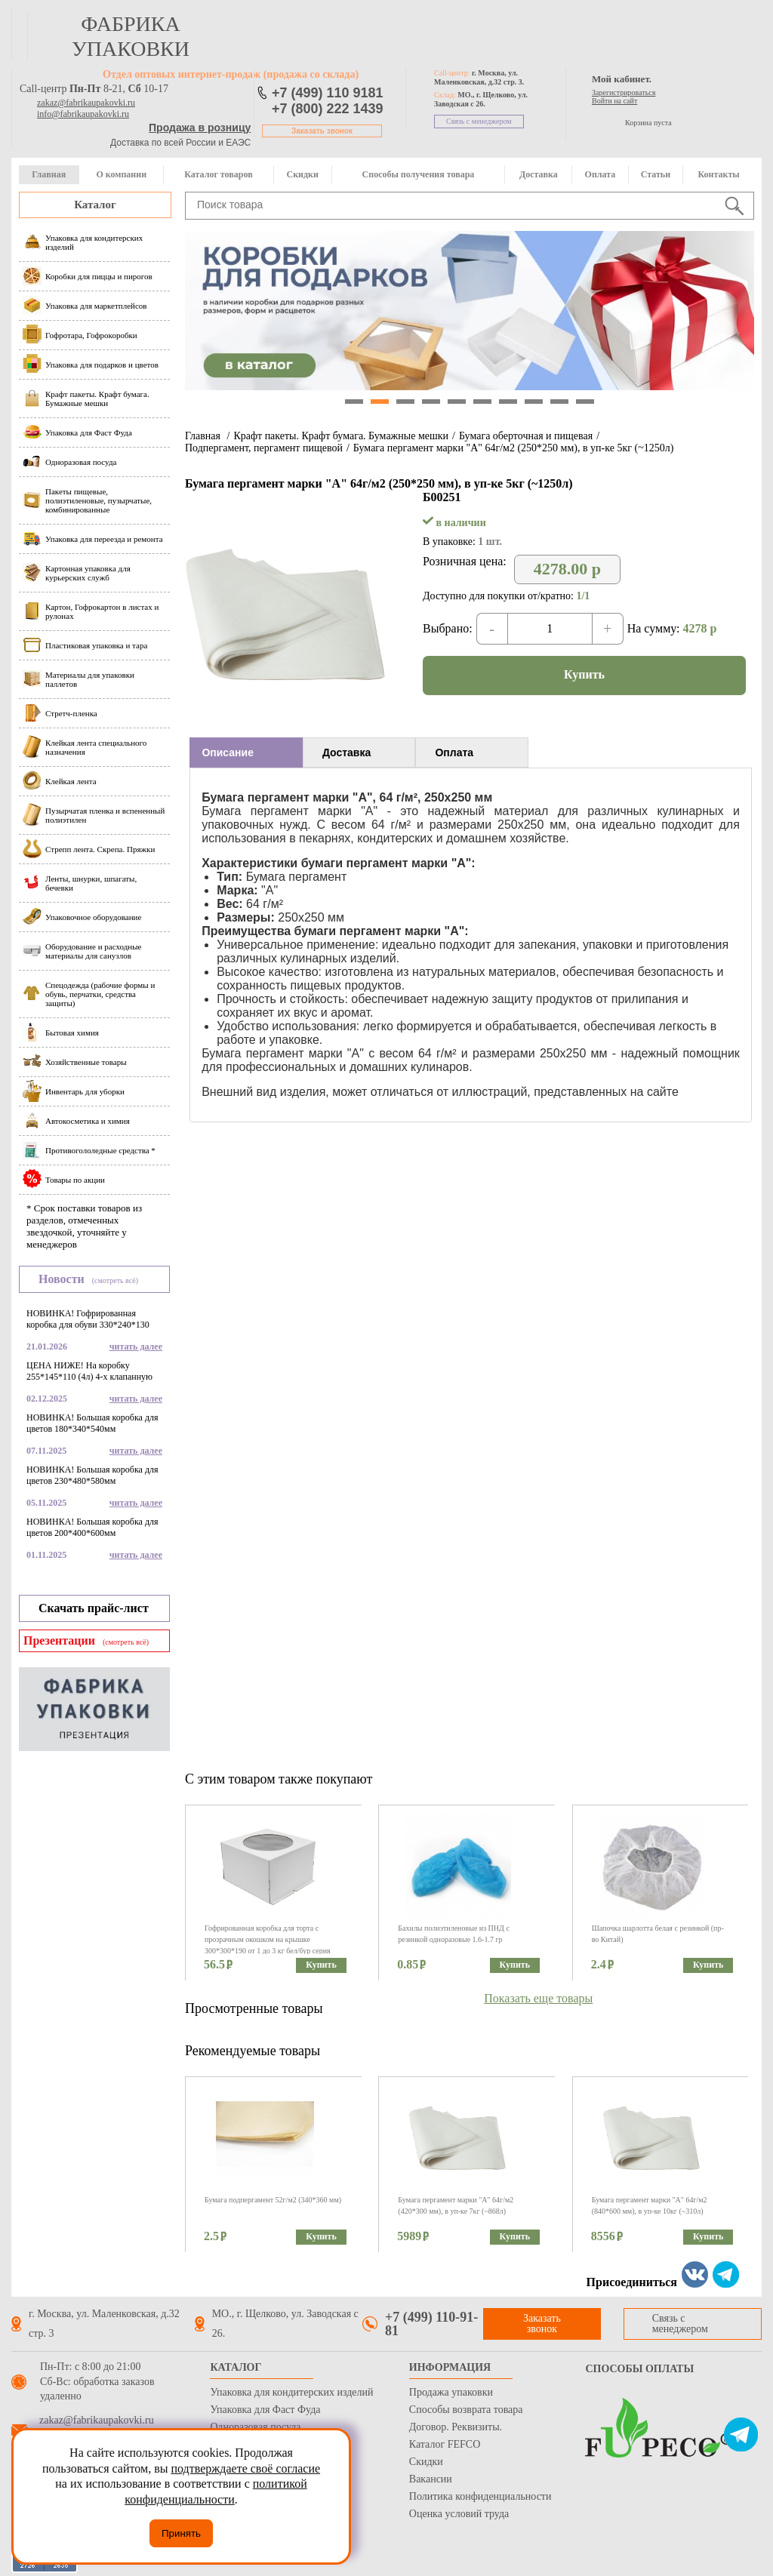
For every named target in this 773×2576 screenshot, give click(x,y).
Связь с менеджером (479, 121)
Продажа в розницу (200, 128)
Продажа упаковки (451, 2392)
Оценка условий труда (459, 2513)
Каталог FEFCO (444, 2444)
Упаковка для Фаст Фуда (265, 2409)
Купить (584, 674)
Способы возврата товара (466, 2409)
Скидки (303, 174)
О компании (121, 174)
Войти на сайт (614, 101)
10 (585, 401)
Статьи (655, 174)
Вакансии (430, 2479)
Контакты (718, 174)
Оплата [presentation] (454, 752)
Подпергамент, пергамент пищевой (264, 448)
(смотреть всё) (115, 1280)
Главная (49, 174)
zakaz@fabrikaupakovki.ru (86, 102)
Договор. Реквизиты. (455, 2427)
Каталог (95, 205)
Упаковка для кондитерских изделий (291, 2392)
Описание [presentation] (228, 752)
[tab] (246, 752)
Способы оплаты (639, 2368)
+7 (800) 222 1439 (327, 108)
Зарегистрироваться (623, 92)
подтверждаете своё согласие (245, 2468)
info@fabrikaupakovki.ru (83, 114)
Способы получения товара (418, 174)
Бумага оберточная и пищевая (526, 436)
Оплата (600, 174)
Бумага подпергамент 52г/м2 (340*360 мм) (273, 2200)
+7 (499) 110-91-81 (431, 2323)
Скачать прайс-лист (93, 1608)
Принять (181, 2533)
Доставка (538, 174)
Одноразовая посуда (255, 2427)
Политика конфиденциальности (480, 2496)
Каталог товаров (218, 174)
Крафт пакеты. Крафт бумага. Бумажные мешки (340, 436)
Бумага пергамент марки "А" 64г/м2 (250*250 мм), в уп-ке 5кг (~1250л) (513, 448)
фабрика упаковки (130, 36)
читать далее (135, 1346)
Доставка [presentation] (346, 752)
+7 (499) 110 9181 (327, 92)
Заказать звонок (322, 131)
